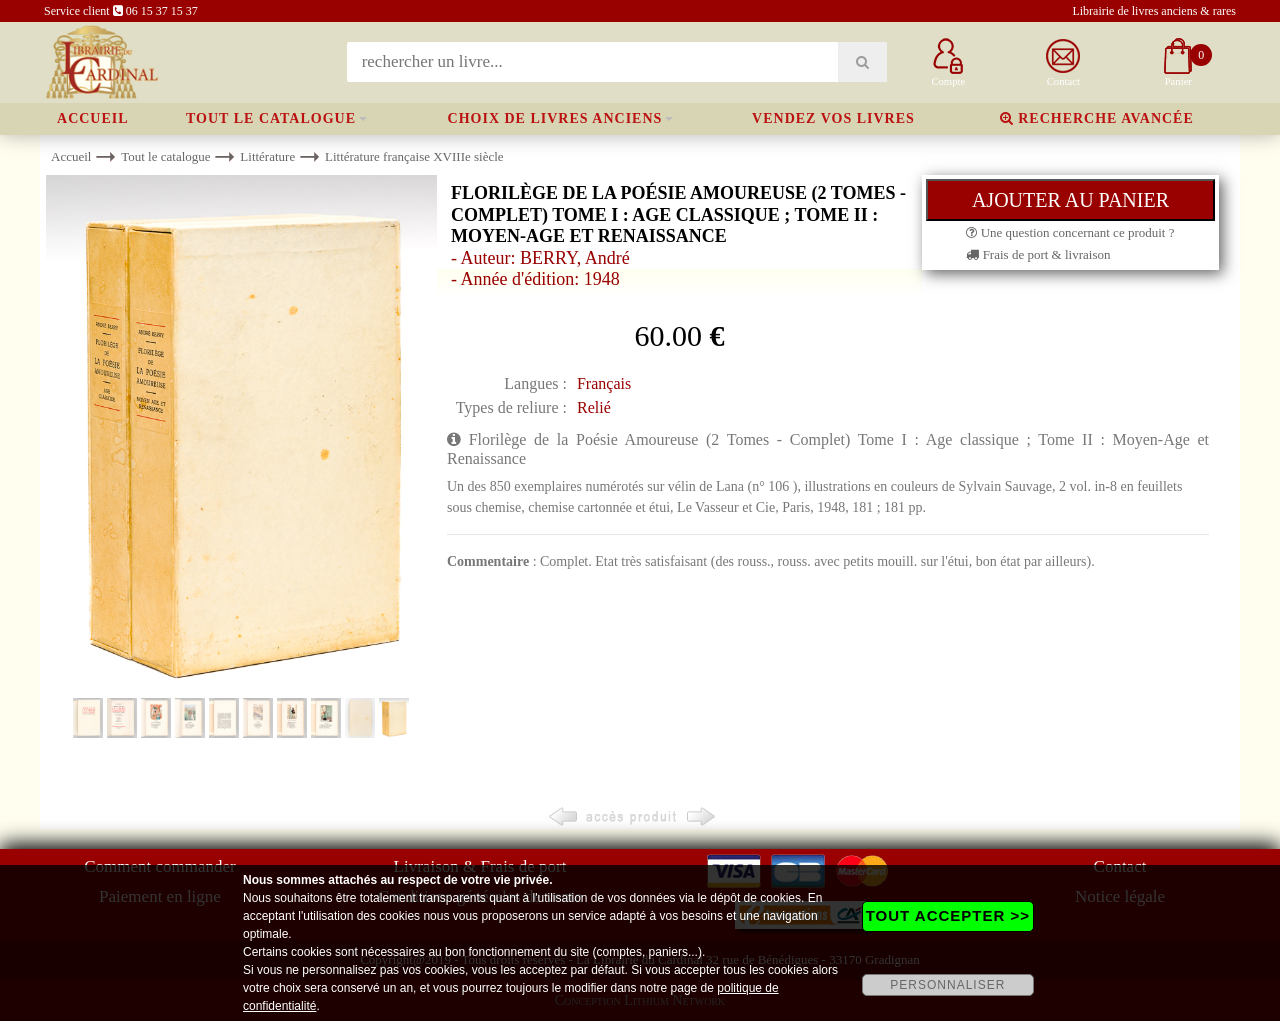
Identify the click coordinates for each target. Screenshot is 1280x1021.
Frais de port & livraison (1038, 254)
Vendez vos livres (833, 118)
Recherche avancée (1097, 118)
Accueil (93, 118)
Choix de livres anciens (555, 118)
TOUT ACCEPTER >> (948, 915)
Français (604, 383)
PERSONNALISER (947, 985)
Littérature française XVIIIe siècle (414, 156)
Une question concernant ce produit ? (1070, 232)
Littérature (267, 156)
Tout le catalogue (271, 118)
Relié (594, 407)
